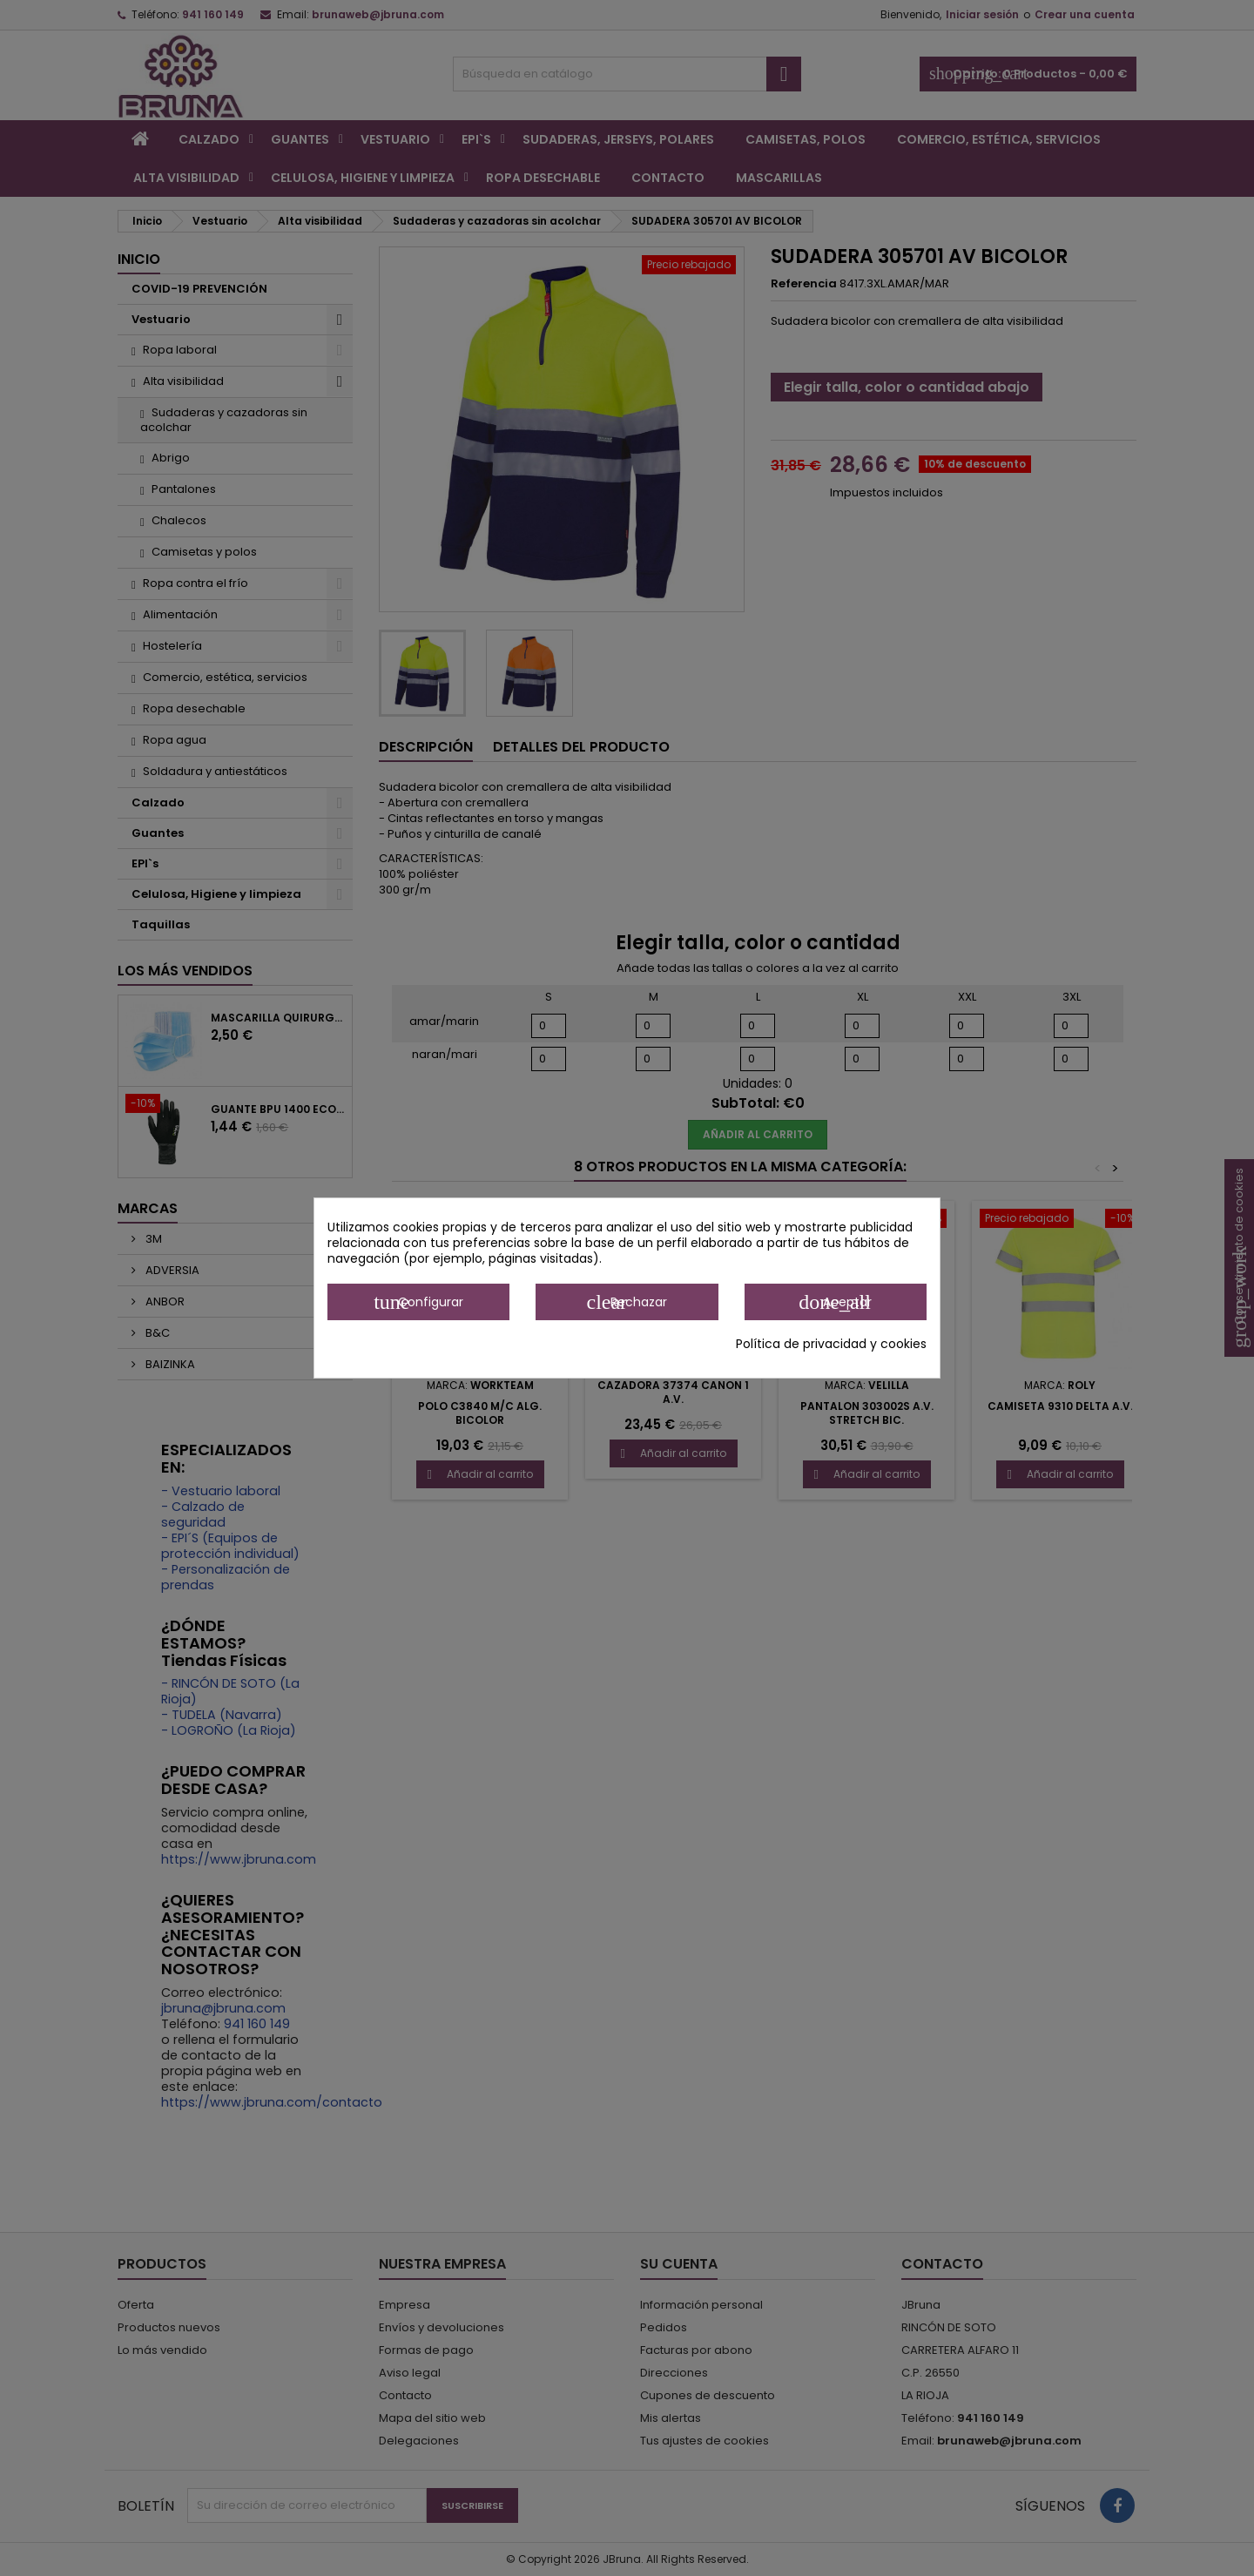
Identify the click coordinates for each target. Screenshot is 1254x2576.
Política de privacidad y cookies (831, 1344)
